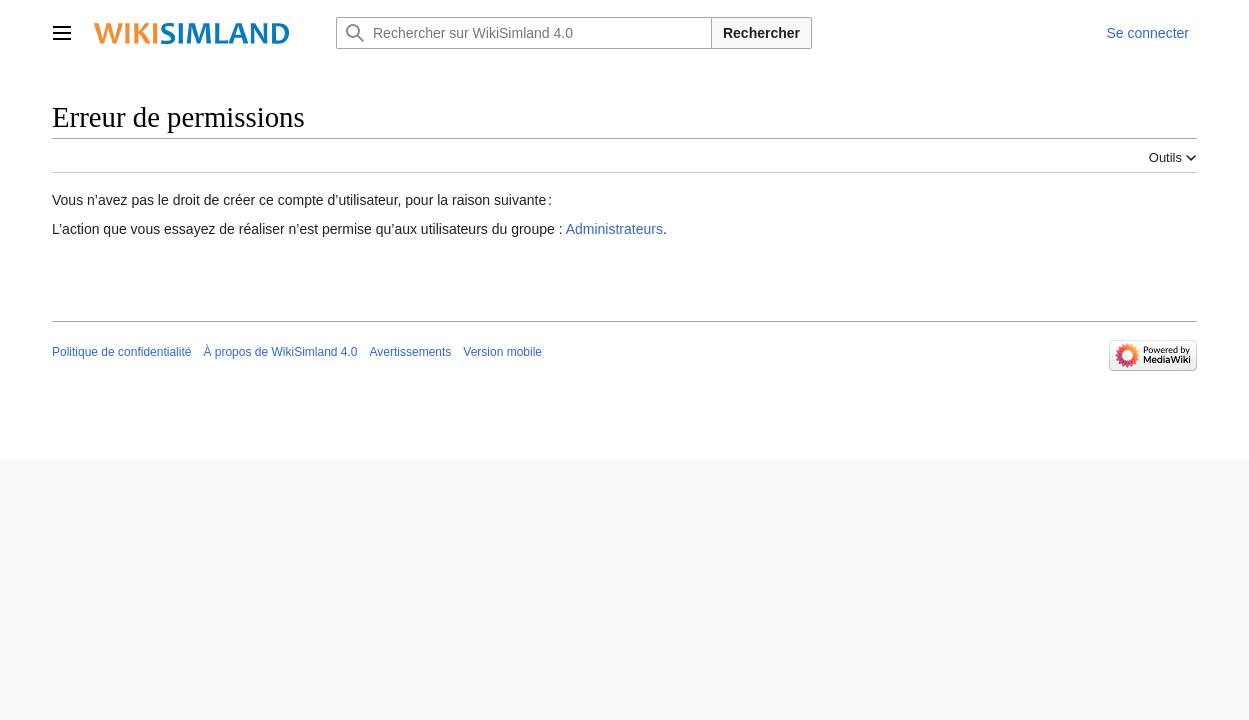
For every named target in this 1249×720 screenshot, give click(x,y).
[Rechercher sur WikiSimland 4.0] (524, 33)
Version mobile (502, 352)
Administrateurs (614, 229)
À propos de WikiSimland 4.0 (280, 352)
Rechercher (761, 33)
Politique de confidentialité (121, 352)
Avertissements (411, 352)
